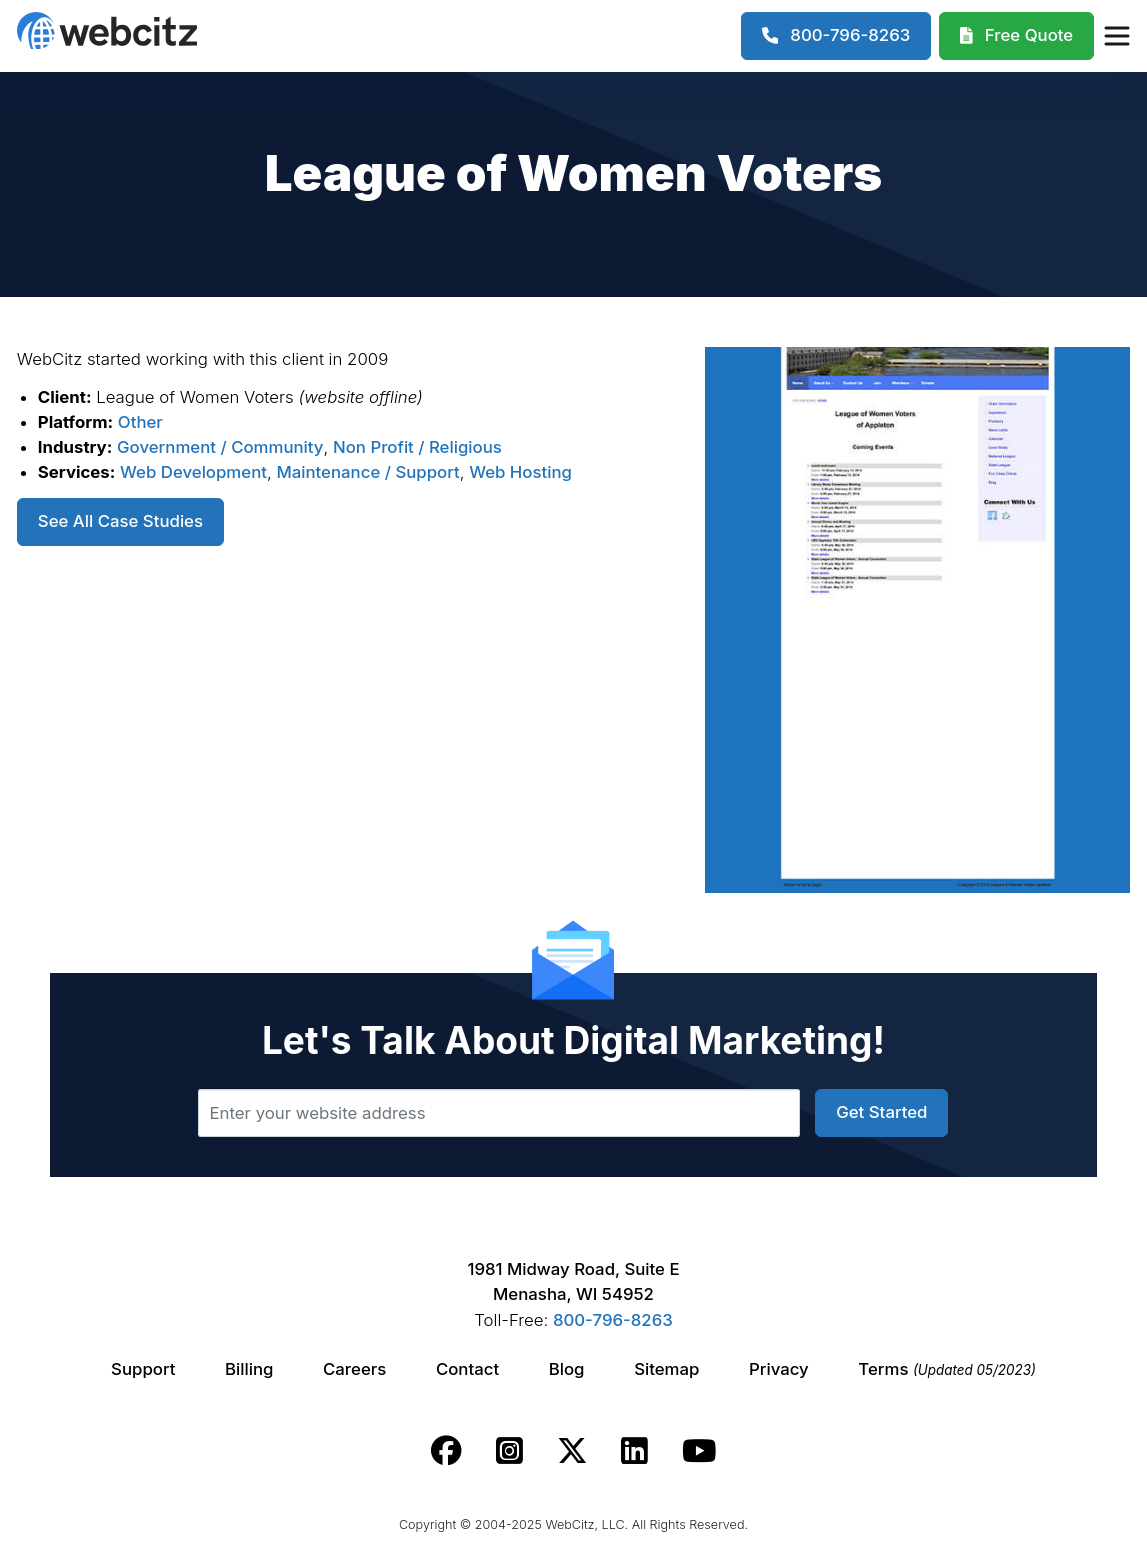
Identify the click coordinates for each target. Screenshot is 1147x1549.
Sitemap (666, 1369)
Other (140, 422)
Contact (467, 1369)
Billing (249, 1369)
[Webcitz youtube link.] (699, 1451)
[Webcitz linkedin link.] (634, 1451)
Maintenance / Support (367, 472)
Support (143, 1369)
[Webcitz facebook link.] (446, 1451)
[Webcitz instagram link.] (509, 1451)
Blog (567, 1369)
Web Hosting (520, 472)
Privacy (779, 1369)
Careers (354, 1369)
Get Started (881, 1112)
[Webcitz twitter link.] (572, 1451)
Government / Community (220, 447)
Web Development (193, 472)
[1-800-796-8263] (836, 36)
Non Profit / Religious (417, 447)
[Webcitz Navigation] (1116, 36)
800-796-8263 (613, 1320)
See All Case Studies (120, 521)
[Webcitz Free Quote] (1016, 36)
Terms (947, 1369)
